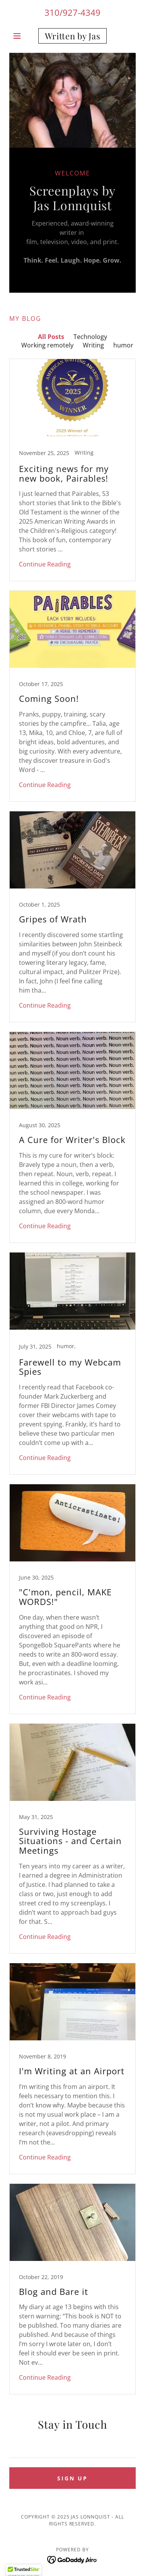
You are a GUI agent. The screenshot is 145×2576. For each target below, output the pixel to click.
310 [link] (52, 12)
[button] (18, 36)
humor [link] (123, 345)
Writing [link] (93, 345)
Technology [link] (90, 336)
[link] (72, 36)
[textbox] (72, 2447)
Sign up (72, 2478)
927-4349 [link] (82, 12)
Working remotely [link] (47, 345)
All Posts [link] (51, 336)
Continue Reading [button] (45, 564)
